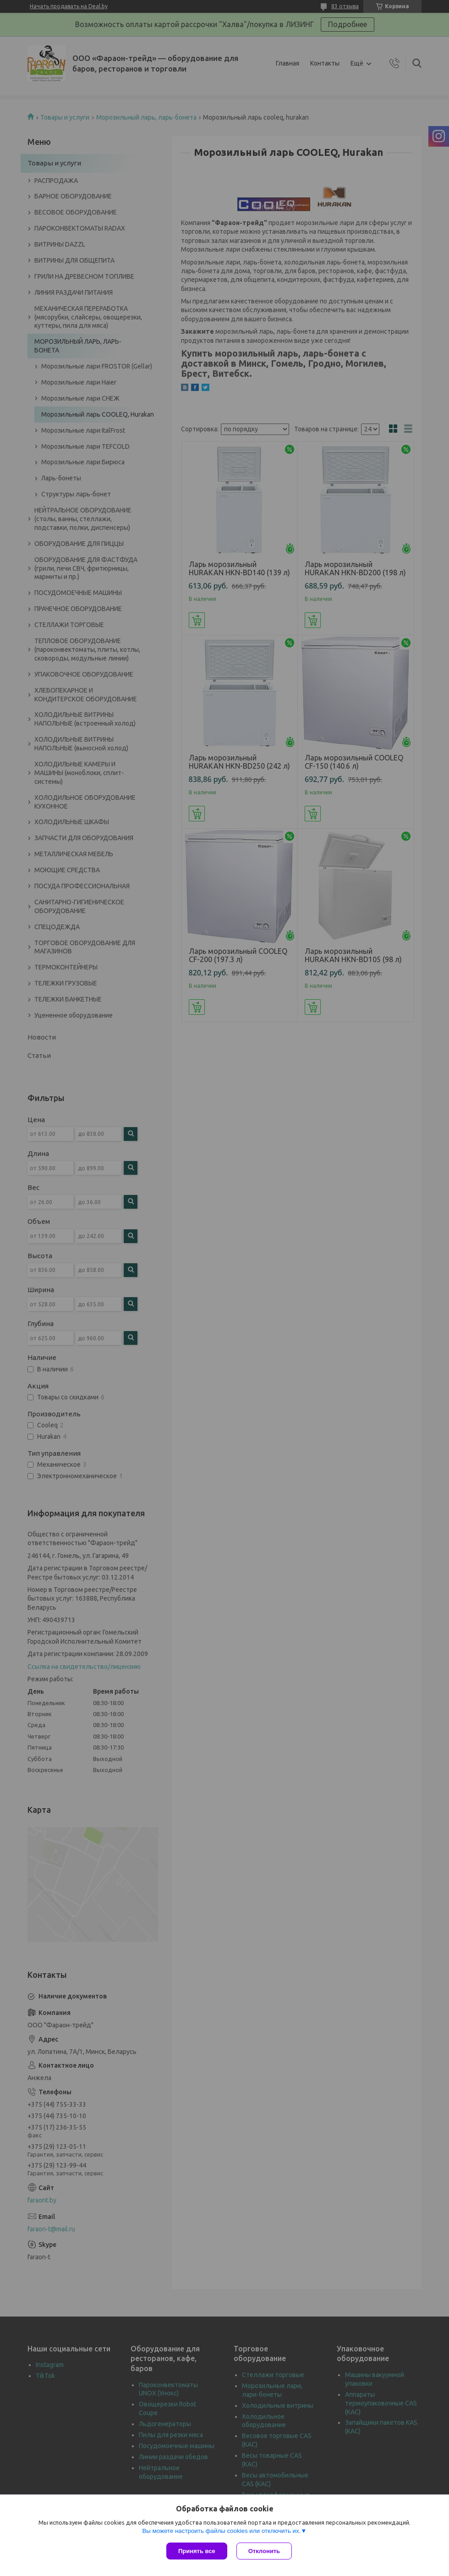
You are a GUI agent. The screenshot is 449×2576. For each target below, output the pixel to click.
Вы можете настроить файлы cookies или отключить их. (221, 2530)
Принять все (196, 2551)
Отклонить (264, 2551)
